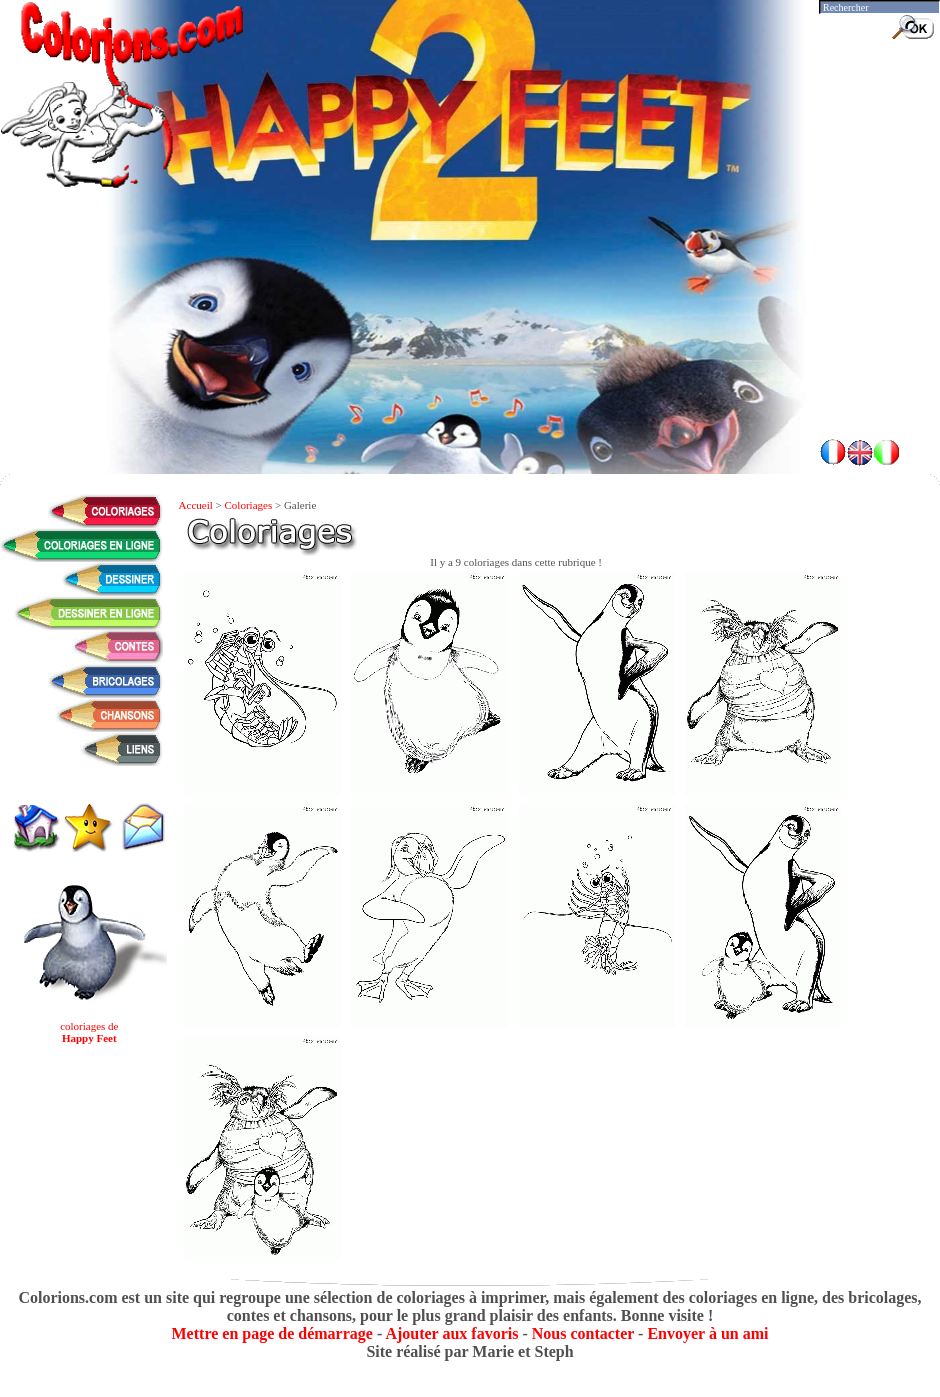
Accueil (196, 505)
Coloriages (249, 505)
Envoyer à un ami (707, 1333)
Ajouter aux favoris (451, 1333)
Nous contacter (583, 1333)
